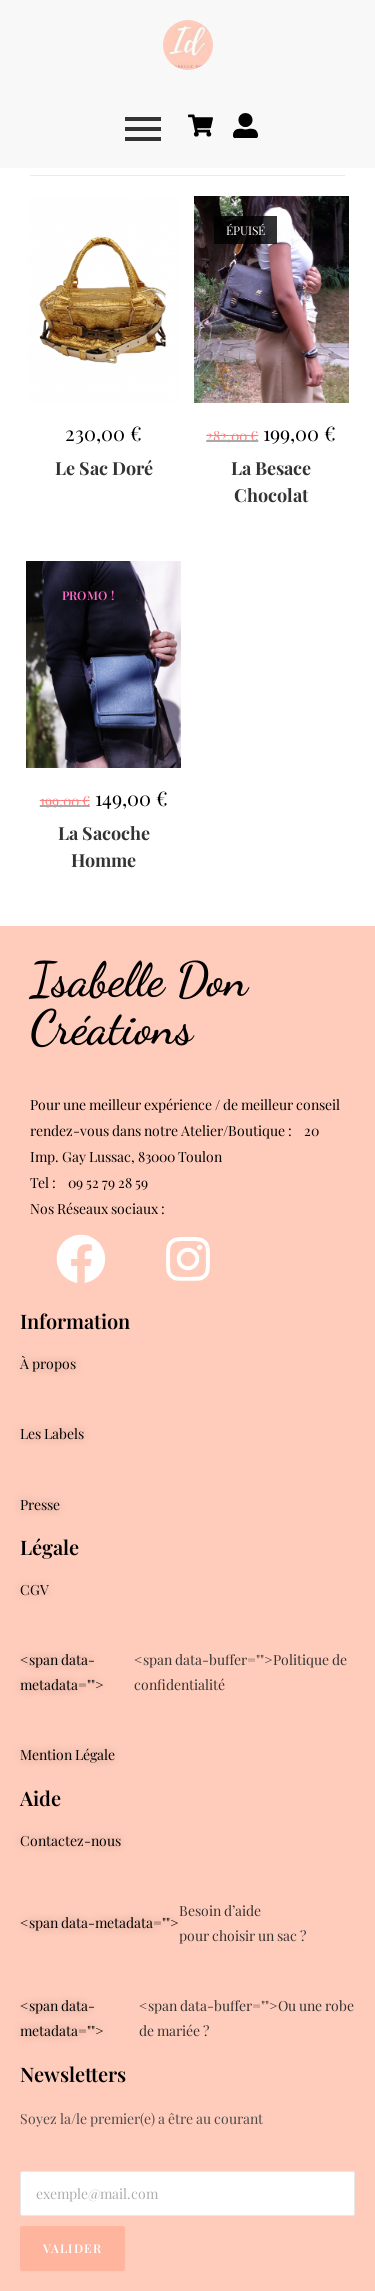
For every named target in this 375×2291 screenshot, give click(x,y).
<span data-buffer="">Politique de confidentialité (183, 1672)
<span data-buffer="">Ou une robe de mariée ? (187, 2018)
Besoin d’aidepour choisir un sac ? (163, 1923)
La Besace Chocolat (271, 481)
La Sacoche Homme (104, 846)
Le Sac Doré (104, 468)
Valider (72, 2248)
